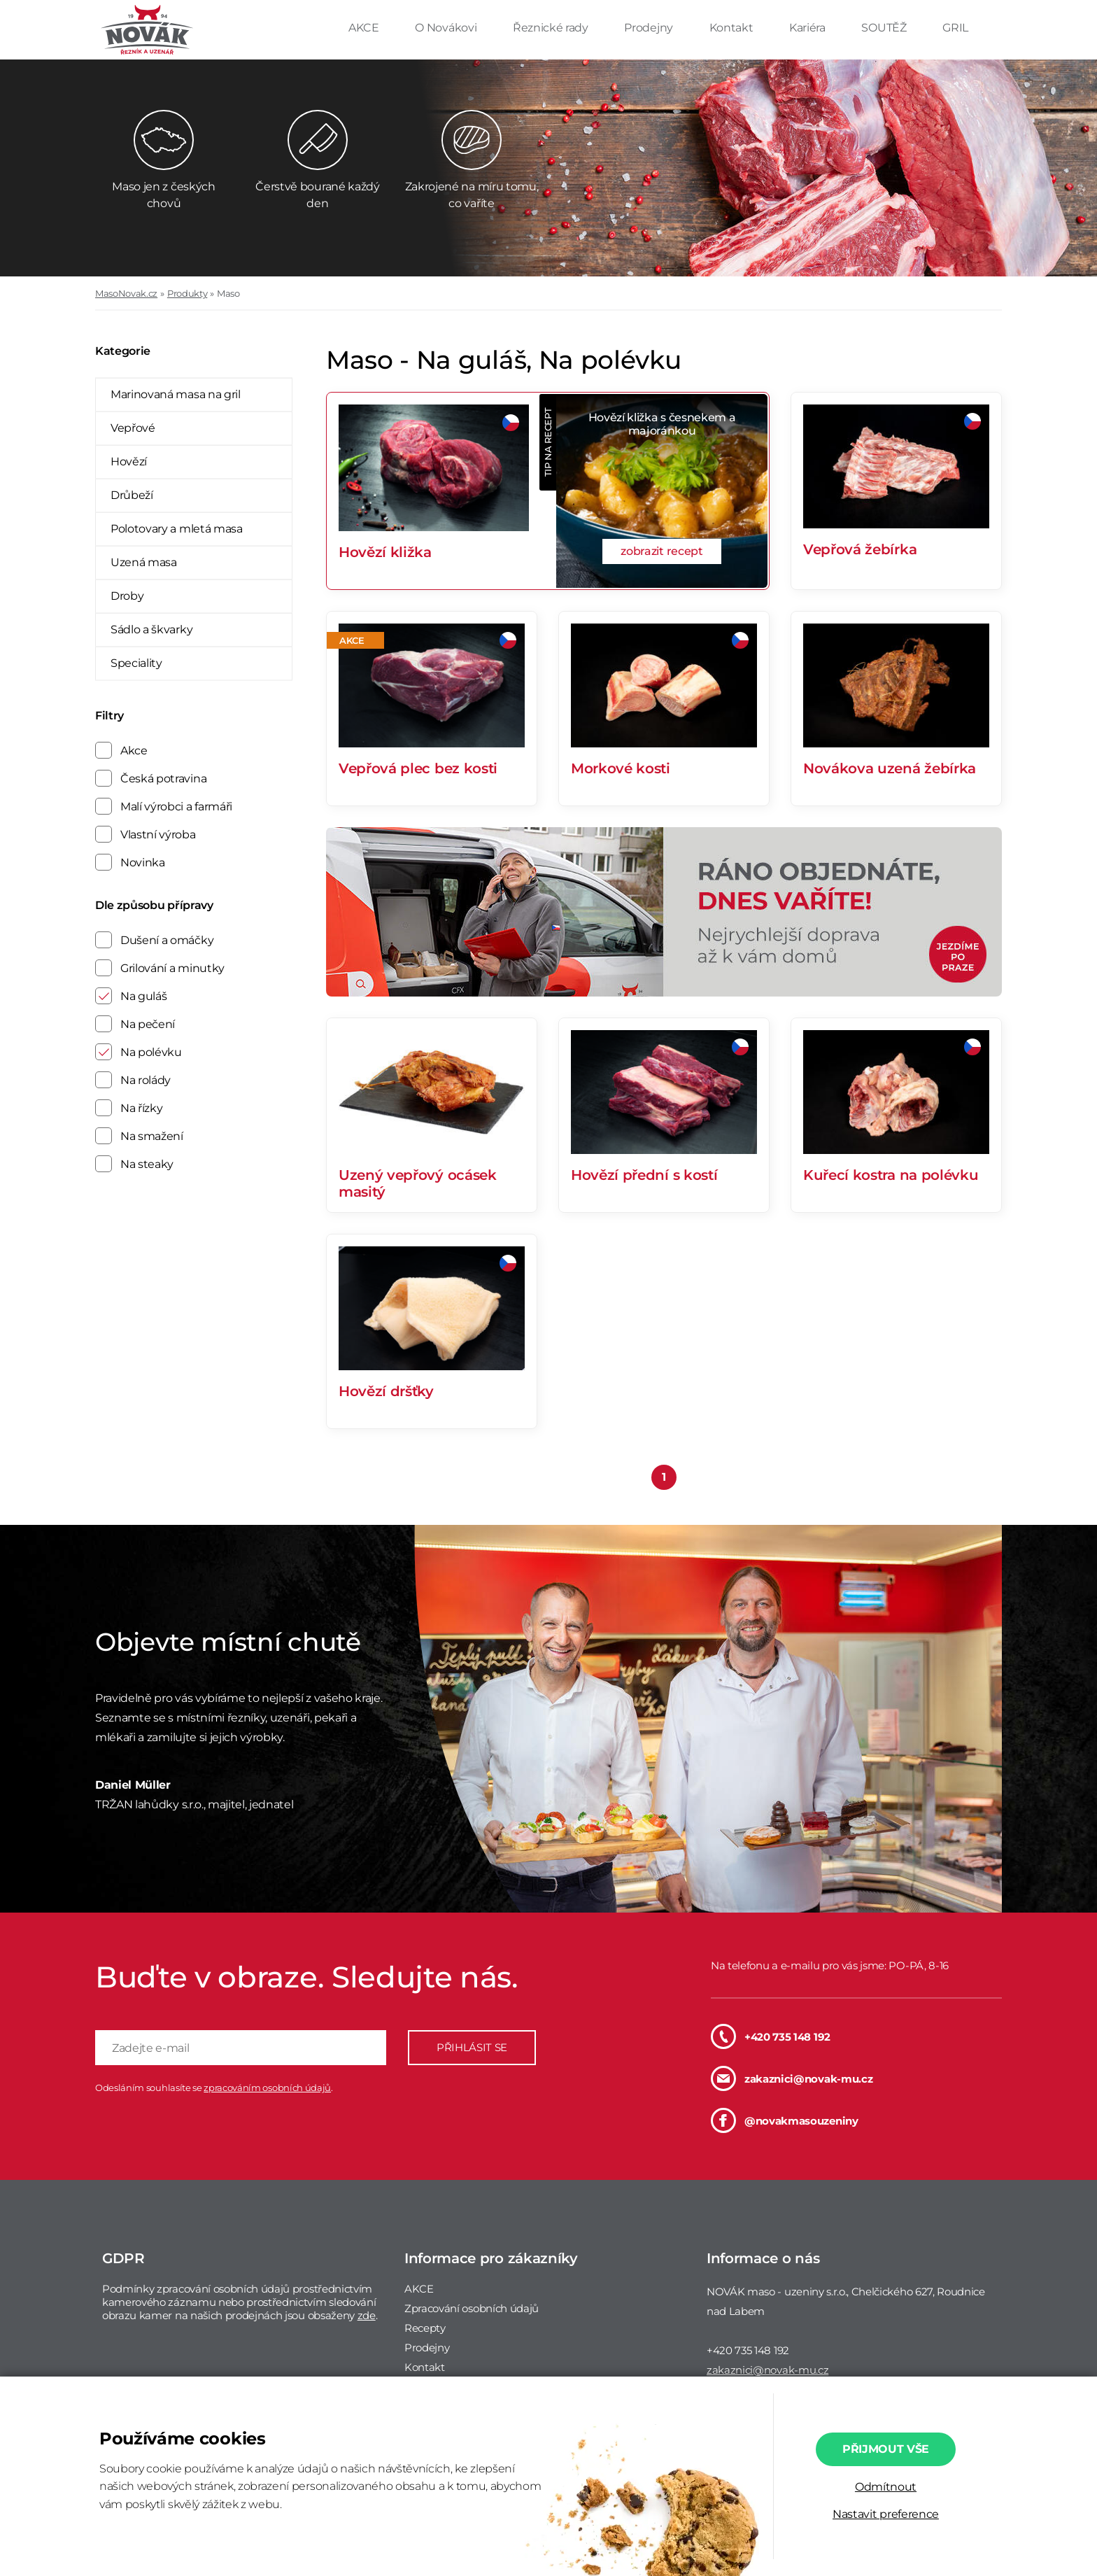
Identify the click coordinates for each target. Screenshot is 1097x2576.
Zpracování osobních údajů (471, 2308)
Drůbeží (132, 495)
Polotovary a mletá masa (177, 528)
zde (367, 2315)
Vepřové (133, 428)
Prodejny (649, 27)
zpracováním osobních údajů (267, 2087)
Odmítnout (885, 2486)
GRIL (955, 27)
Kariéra (808, 27)
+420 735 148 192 (770, 2036)
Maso (228, 293)
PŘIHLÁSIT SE (472, 2047)
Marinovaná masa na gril (176, 394)
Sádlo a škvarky (151, 629)
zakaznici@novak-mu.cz (791, 2078)
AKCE (364, 27)
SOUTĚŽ (885, 27)
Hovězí (129, 461)
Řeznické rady (552, 27)
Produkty (187, 293)
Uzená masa (144, 562)
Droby (127, 596)
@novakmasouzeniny (784, 2120)
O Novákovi (447, 27)
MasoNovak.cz (126, 293)
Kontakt (732, 27)
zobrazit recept (661, 551)
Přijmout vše (885, 2449)
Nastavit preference (886, 2514)
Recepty (425, 2328)
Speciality (136, 663)
